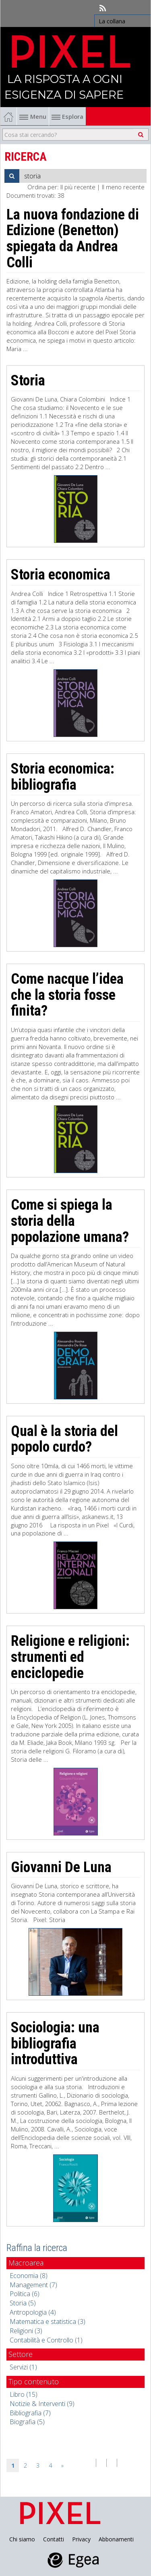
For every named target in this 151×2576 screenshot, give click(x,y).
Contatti (53, 2539)
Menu (32, 116)
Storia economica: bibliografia (62, 776)
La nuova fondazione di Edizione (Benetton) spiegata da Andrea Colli (72, 238)
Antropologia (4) (33, 2312)
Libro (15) (23, 2394)
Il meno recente (123, 187)
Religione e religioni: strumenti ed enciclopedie (70, 1657)
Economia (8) (29, 2275)
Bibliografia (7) (30, 2412)
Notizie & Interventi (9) (42, 2403)
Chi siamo (22, 2539)
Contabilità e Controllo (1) (46, 2340)
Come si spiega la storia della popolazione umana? (70, 1220)
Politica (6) (24, 2293)
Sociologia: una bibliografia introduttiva (55, 2043)
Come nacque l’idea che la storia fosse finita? (67, 994)
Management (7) (33, 2284)
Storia (28, 380)
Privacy (81, 2539)
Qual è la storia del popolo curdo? (64, 1439)
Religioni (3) (26, 2330)
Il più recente (77, 187)
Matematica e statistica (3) (47, 2321)
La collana (112, 21)
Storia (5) (23, 2303)
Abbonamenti (116, 2539)
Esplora (67, 116)
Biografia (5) (27, 2421)
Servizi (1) (23, 2367)
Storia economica (60, 574)
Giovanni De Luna (61, 1867)
